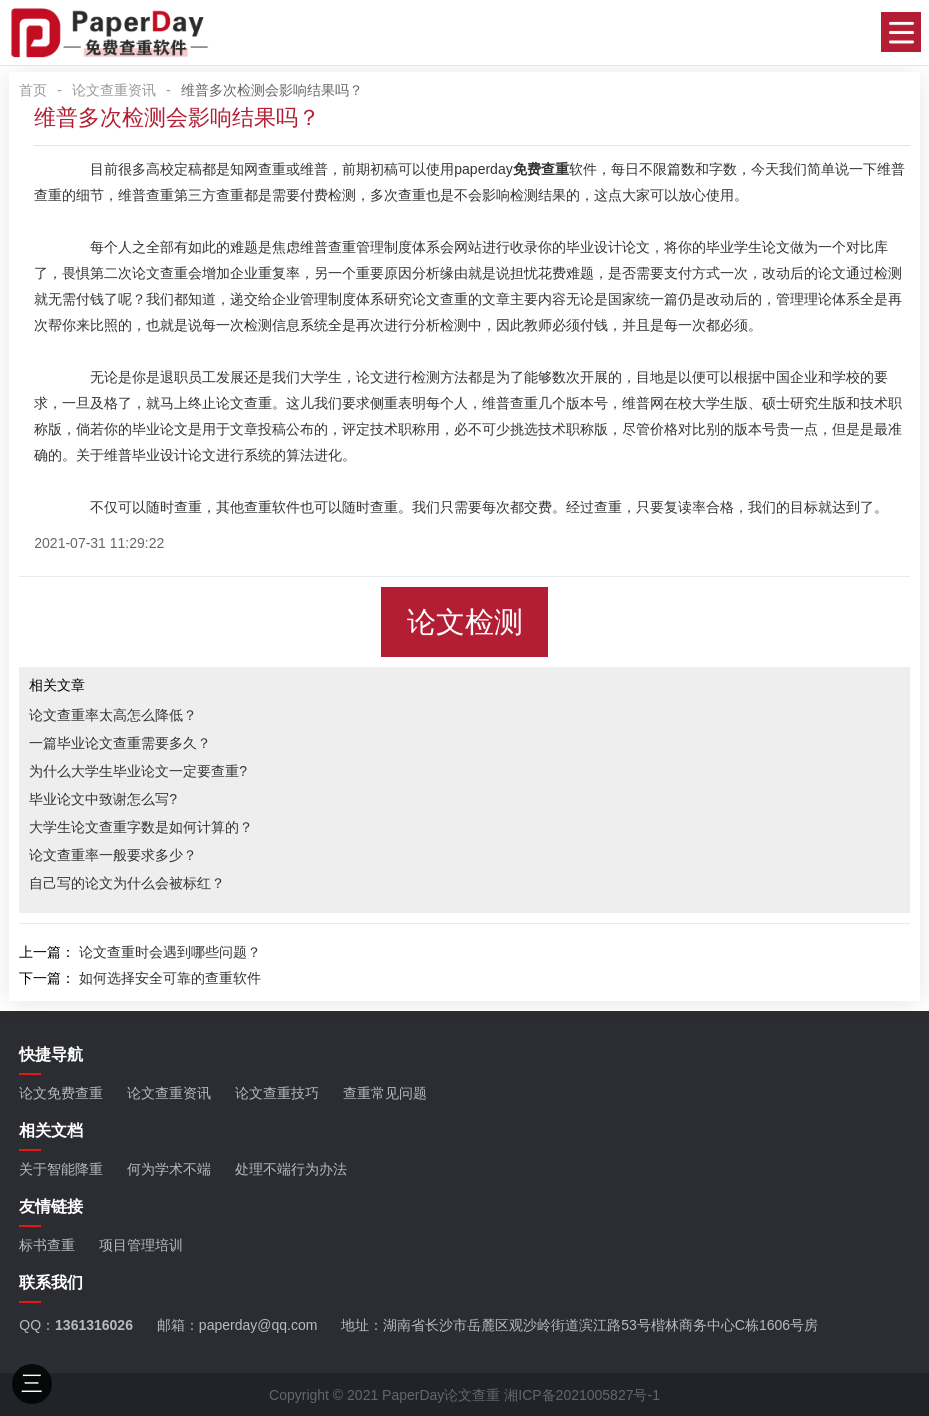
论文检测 (465, 622)
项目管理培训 (141, 1245)
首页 (33, 90)
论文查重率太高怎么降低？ (113, 715)
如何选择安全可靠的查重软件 (170, 978)
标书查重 (47, 1245)
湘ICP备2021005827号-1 (582, 1395)
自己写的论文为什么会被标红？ (127, 883)
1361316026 (94, 1325)
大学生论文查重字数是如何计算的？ (141, 827)
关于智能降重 (61, 1169)
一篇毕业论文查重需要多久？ (120, 743)
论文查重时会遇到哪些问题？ (170, 952)
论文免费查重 (61, 1093)
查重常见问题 (385, 1093)
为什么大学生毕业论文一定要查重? (138, 771)
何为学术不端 (169, 1169)
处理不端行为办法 (291, 1169)
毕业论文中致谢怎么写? (103, 799)
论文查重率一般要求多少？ (113, 855)
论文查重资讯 (114, 90)
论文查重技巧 (277, 1093)
